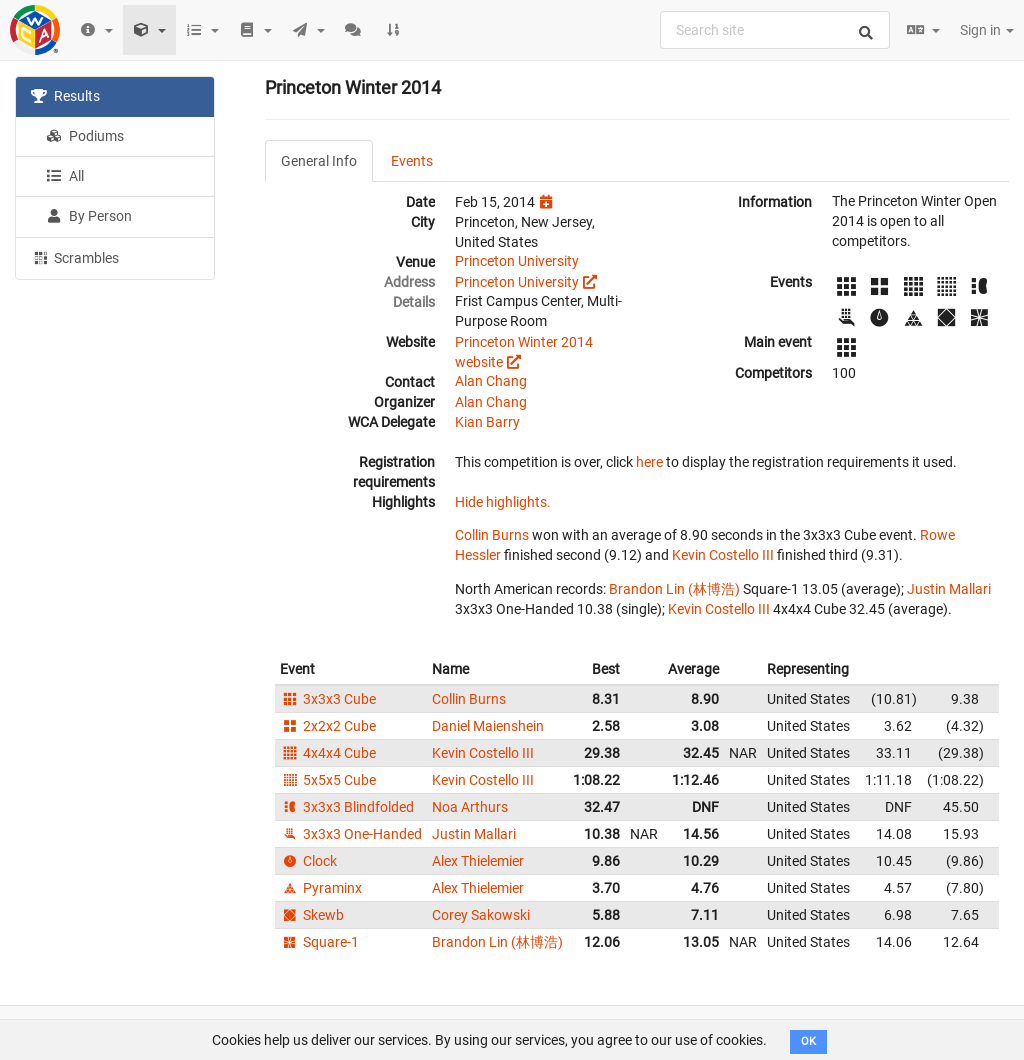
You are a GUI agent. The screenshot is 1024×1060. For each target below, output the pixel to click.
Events (412, 161)
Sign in (987, 30)
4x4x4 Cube (328, 753)
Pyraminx (321, 888)
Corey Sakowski (481, 915)
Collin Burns (492, 535)
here (649, 462)
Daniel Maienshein (488, 726)
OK (808, 1041)
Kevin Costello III (723, 555)
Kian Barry (487, 422)
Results (65, 96)
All (65, 176)
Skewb (312, 915)
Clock (308, 861)
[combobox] (775, 30)
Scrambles (75, 257)
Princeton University (517, 261)
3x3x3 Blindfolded (347, 807)
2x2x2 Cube (328, 726)
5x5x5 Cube (328, 780)
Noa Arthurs (470, 807)
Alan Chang (491, 381)
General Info (319, 161)
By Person (89, 216)
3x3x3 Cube (328, 699)
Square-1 (319, 942)
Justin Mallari (949, 589)
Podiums (85, 136)
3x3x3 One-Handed (351, 834)
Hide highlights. (503, 502)
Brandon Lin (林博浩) (674, 589)
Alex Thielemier (478, 861)
